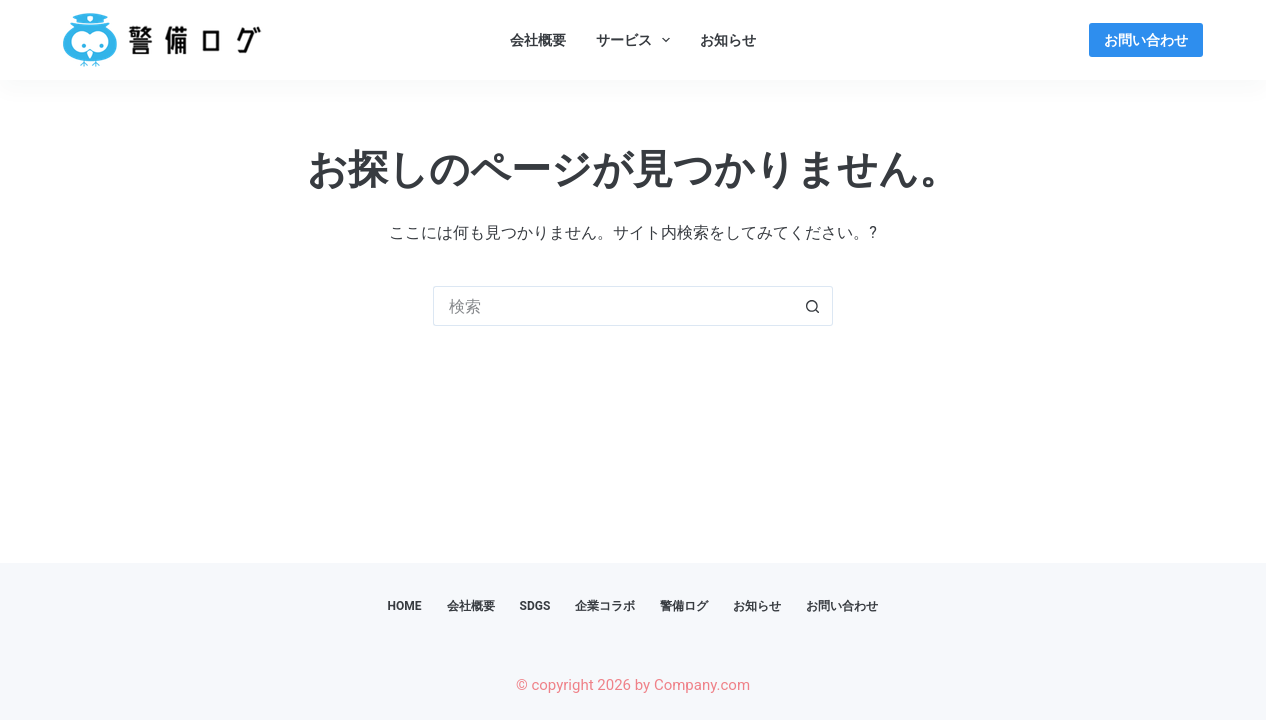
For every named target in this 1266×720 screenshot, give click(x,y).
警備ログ (684, 606)
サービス (637, 40)
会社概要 (538, 40)
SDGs (535, 606)
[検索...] (613, 306)
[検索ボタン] (813, 306)
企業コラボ (605, 606)
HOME (405, 606)
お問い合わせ (1146, 40)
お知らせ (728, 40)
